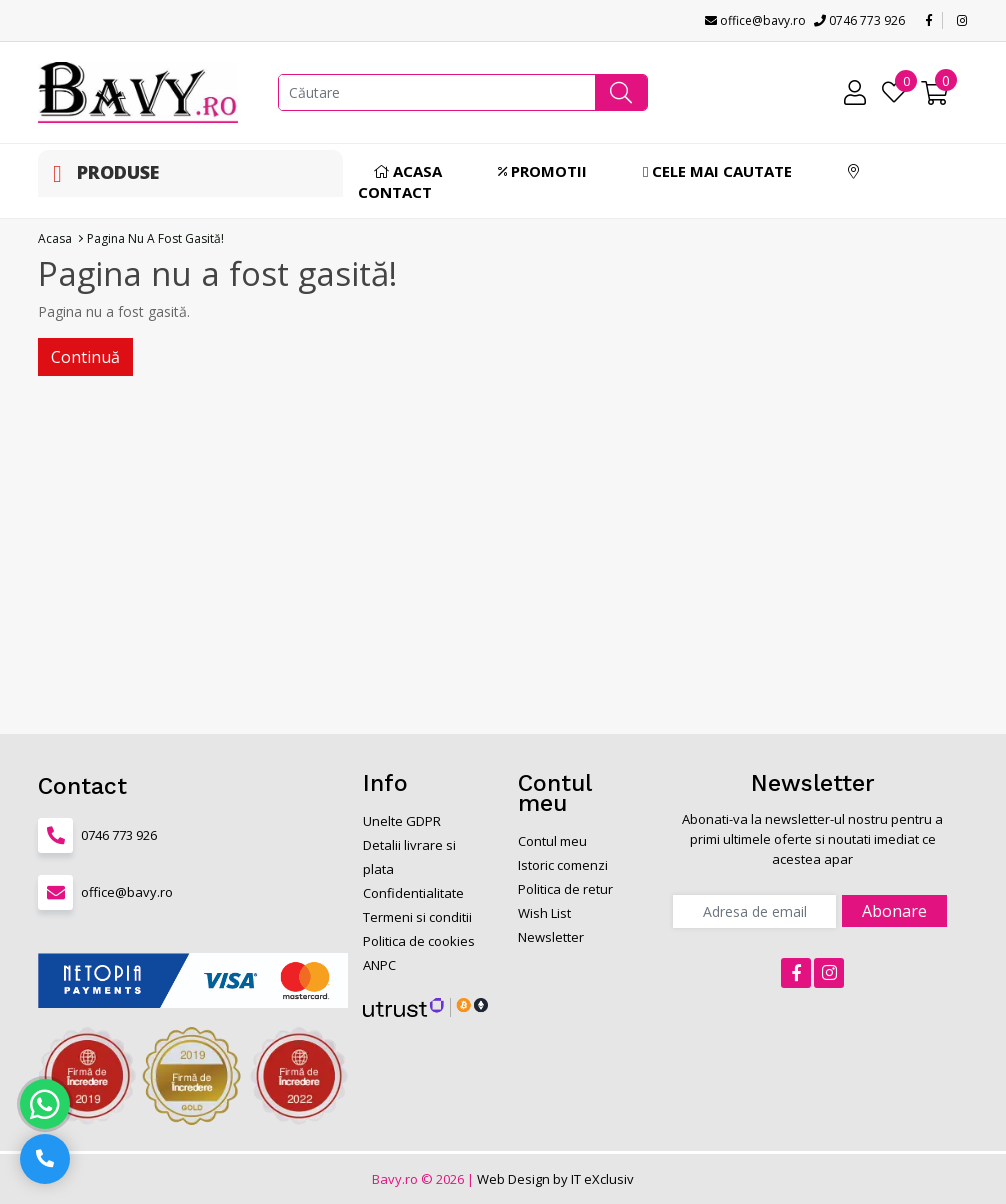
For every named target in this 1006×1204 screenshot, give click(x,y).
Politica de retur (565, 889)
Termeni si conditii (417, 917)
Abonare (894, 911)
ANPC (379, 965)
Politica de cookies (419, 941)
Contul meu (552, 841)
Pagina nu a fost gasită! (155, 238)
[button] (621, 92)
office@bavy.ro (755, 20)
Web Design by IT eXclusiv (555, 1179)
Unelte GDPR (402, 821)
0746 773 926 (859, 20)
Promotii (542, 171)
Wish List (544, 913)
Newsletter (551, 937)
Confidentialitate (413, 893)
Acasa (408, 171)
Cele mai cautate (717, 171)
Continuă (85, 357)
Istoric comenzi (563, 865)
